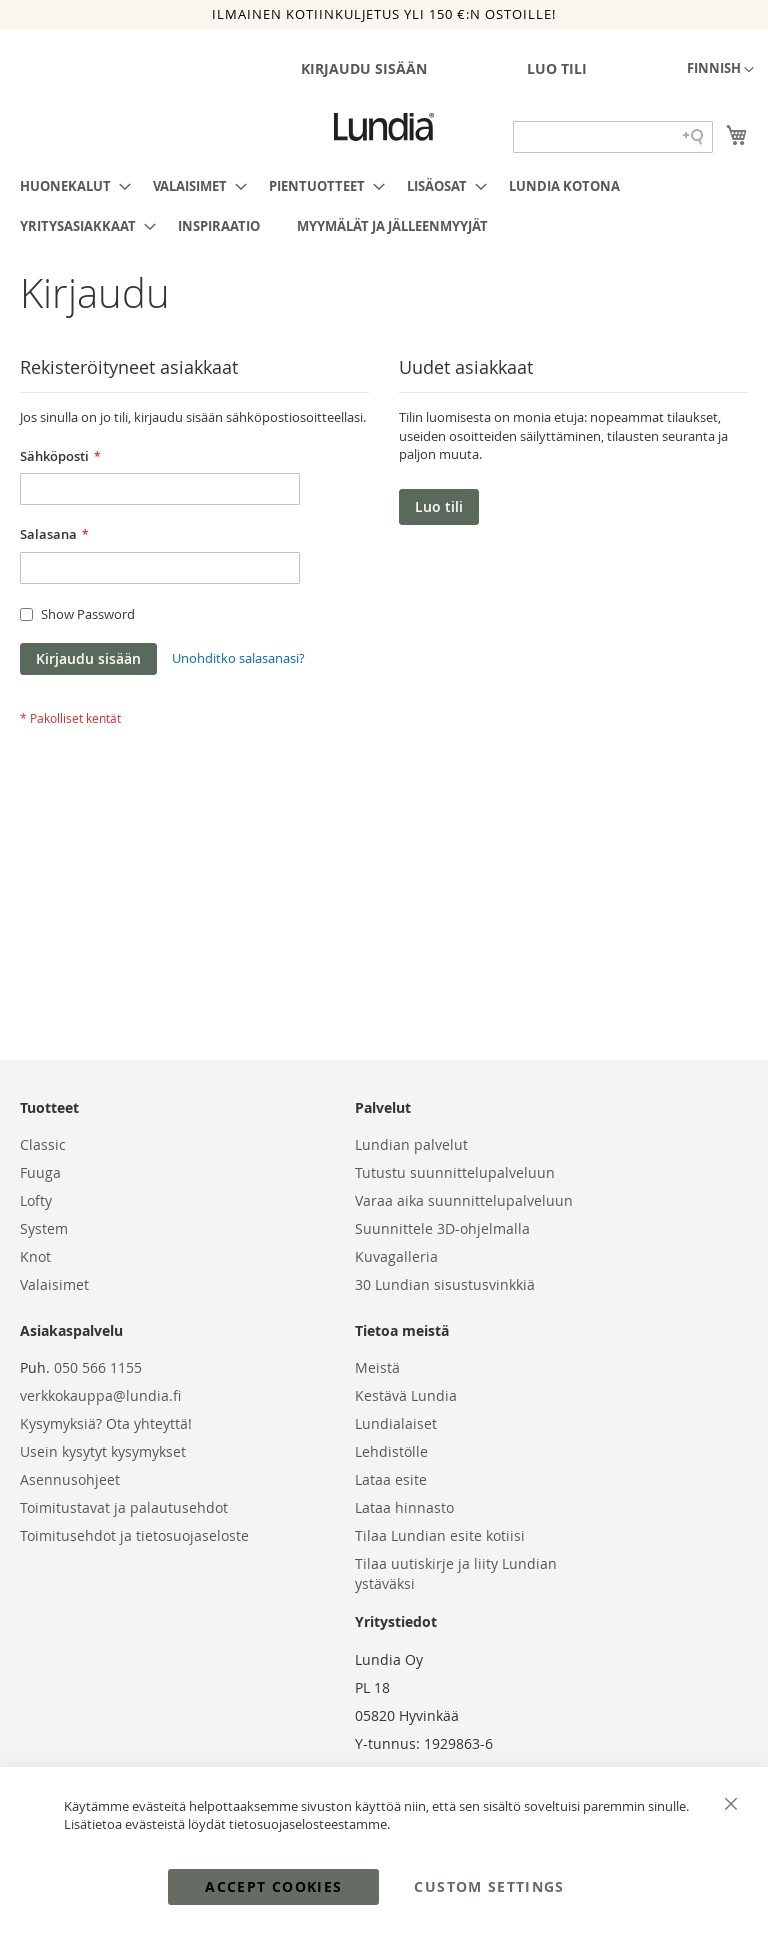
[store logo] (384, 127)
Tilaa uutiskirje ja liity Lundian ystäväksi (456, 1573)
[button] (720, 70)
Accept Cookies (273, 1886)
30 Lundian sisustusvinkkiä (445, 1284)
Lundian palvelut (411, 1144)
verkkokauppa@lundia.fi (100, 1395)
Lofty (36, 1200)
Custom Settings (489, 1886)
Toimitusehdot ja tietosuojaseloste (134, 1535)
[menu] (384, 206)
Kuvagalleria (396, 1256)
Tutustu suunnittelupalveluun (455, 1172)
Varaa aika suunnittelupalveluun (464, 1200)
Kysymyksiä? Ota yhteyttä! (106, 1423)
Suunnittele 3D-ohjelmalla (442, 1228)
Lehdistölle (391, 1451)
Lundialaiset (396, 1423)
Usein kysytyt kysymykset (103, 1451)
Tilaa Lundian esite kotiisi (440, 1535)
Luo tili (557, 68)
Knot (35, 1256)
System (44, 1228)
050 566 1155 (98, 1367)
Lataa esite (391, 1479)
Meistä (377, 1367)
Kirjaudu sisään (364, 68)
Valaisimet (54, 1284)
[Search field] (613, 137)
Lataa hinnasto (404, 1507)
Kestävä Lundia (406, 1395)
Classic (43, 1144)
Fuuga (40, 1172)
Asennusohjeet (70, 1479)
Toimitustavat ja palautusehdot (124, 1507)
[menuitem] (69, 186)
